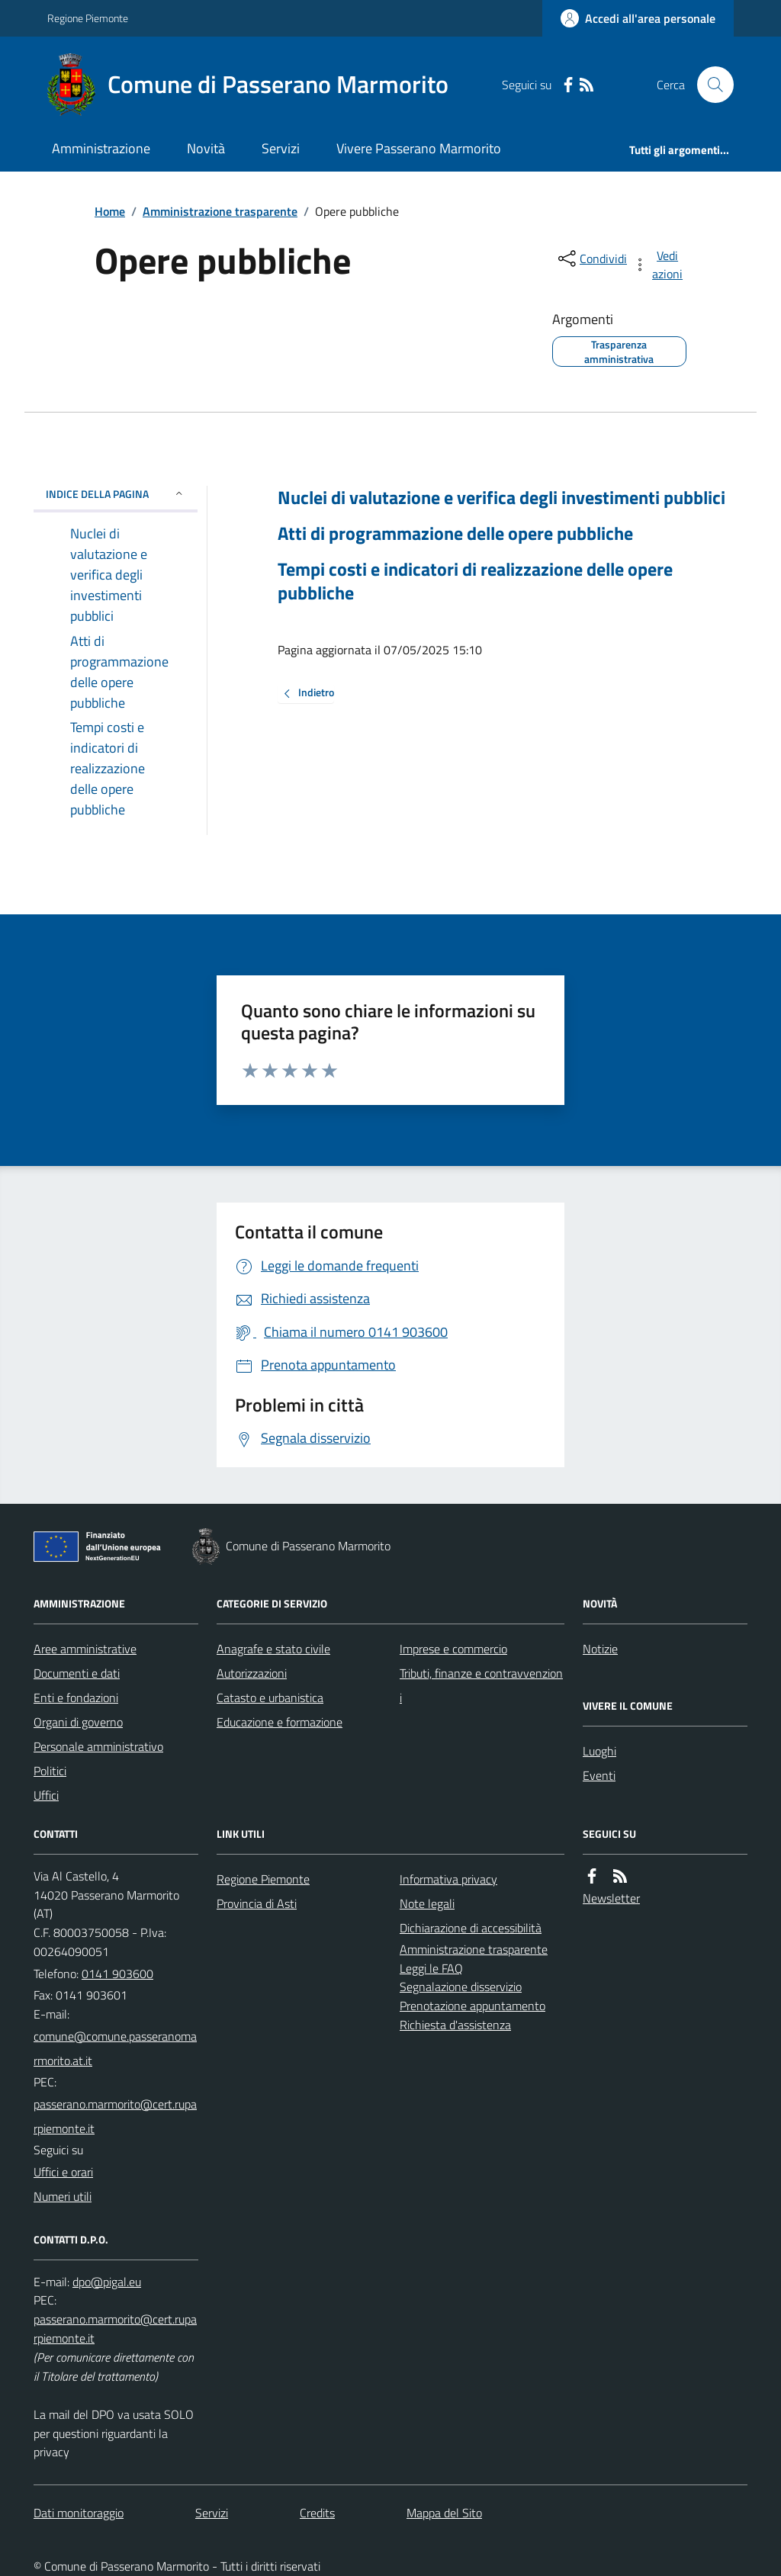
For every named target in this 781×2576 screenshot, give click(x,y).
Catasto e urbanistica (270, 1697)
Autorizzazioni (252, 1673)
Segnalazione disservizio (461, 1986)
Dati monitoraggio (79, 2513)
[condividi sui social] (591, 258)
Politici (50, 1771)
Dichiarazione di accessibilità (471, 1928)
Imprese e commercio (453, 1649)
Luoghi (599, 1751)
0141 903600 (117, 1973)
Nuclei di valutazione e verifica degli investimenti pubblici (501, 497)
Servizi (281, 148)
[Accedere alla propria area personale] (638, 18)
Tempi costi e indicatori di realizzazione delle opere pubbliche (475, 581)
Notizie (600, 1649)
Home (110, 211)
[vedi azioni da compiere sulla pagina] (658, 264)
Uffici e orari (63, 2172)
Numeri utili (63, 2196)
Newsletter (611, 1898)
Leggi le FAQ (431, 1968)
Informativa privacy (448, 1879)
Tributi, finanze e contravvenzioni (481, 1685)
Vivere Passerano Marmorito (418, 148)
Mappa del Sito (444, 2513)
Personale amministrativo (98, 1746)
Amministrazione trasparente (220, 211)
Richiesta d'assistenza (455, 2025)
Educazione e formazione (279, 1722)
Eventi (599, 1775)
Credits (317, 2513)
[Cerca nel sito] (709, 84)
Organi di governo (78, 1722)
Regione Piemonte (87, 18)
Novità (206, 148)
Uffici (46, 1795)
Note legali (427, 1903)
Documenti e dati (77, 1673)
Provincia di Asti (257, 1903)
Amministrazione (101, 148)
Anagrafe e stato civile (273, 1649)
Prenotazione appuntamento (472, 2005)
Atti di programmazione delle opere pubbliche (455, 533)
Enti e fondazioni (76, 1697)
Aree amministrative (85, 1649)
